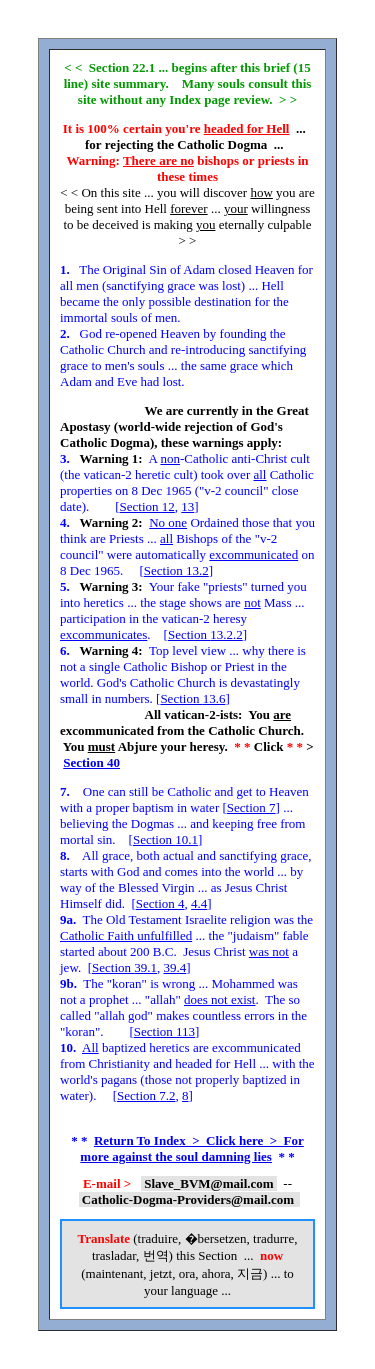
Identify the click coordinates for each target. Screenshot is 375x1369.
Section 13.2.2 (205, 634)
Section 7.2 (146, 1095)
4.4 (199, 903)
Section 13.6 (192, 698)
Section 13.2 (176, 570)
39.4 (175, 967)
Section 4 (160, 903)
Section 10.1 (165, 839)
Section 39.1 (124, 967)
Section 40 (91, 762)
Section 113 (164, 1031)
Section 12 (147, 506)
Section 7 (251, 807)
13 (187, 506)
